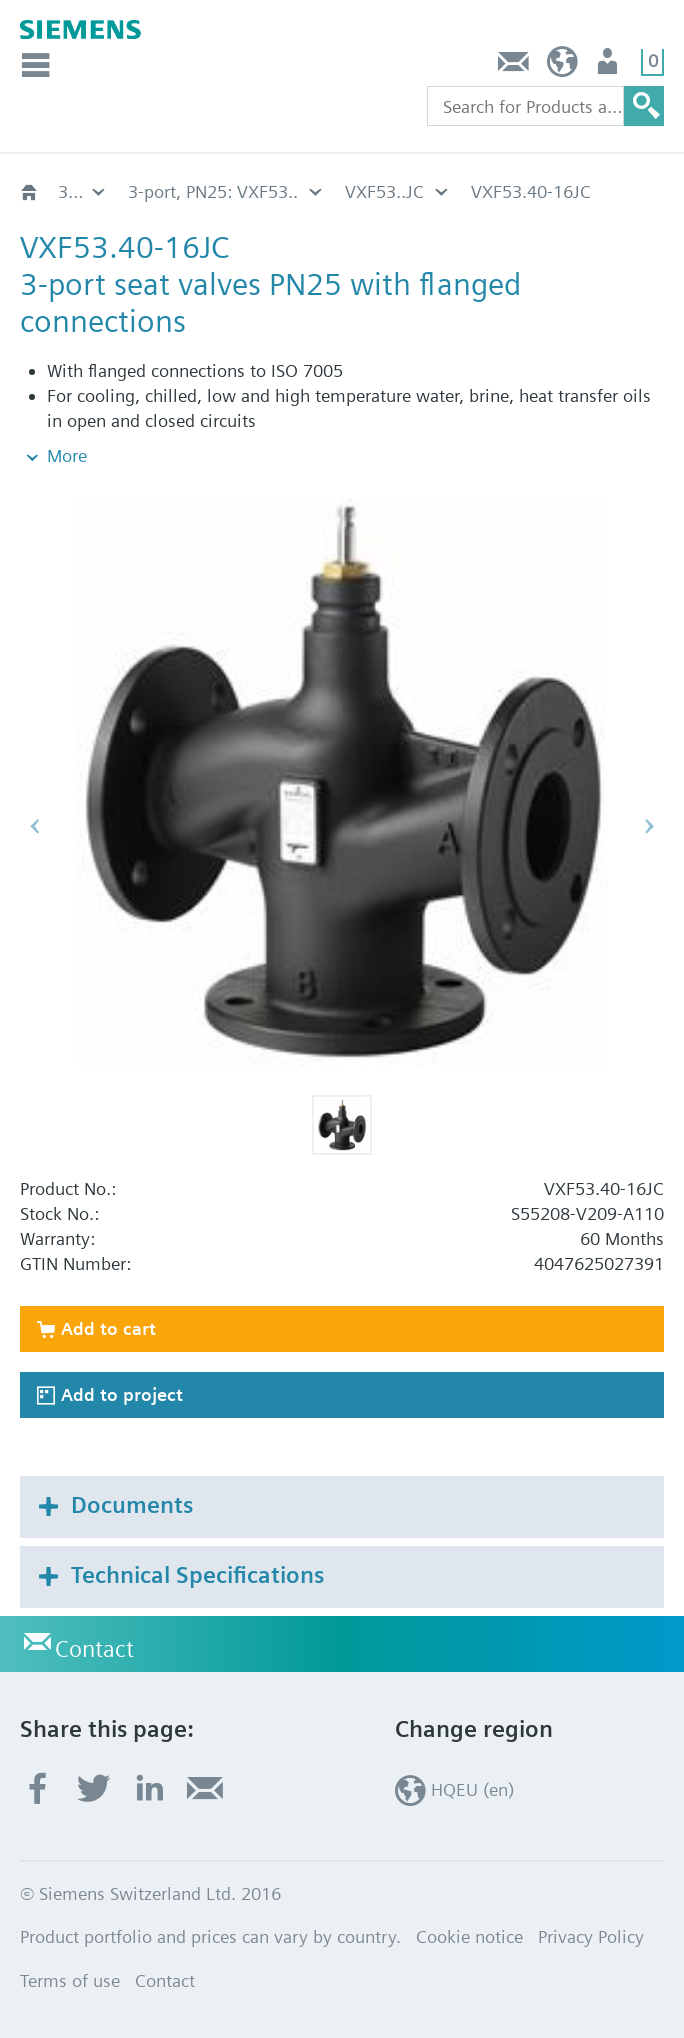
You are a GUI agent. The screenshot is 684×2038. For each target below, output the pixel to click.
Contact (514, 66)
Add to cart (108, 1328)
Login (609, 66)
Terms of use (70, 1980)
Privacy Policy (591, 1936)
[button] (342, 1125)
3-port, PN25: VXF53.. (213, 191)
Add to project (122, 1394)
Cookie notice (469, 1936)
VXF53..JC (384, 191)
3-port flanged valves (83, 191)
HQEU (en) (562, 66)
